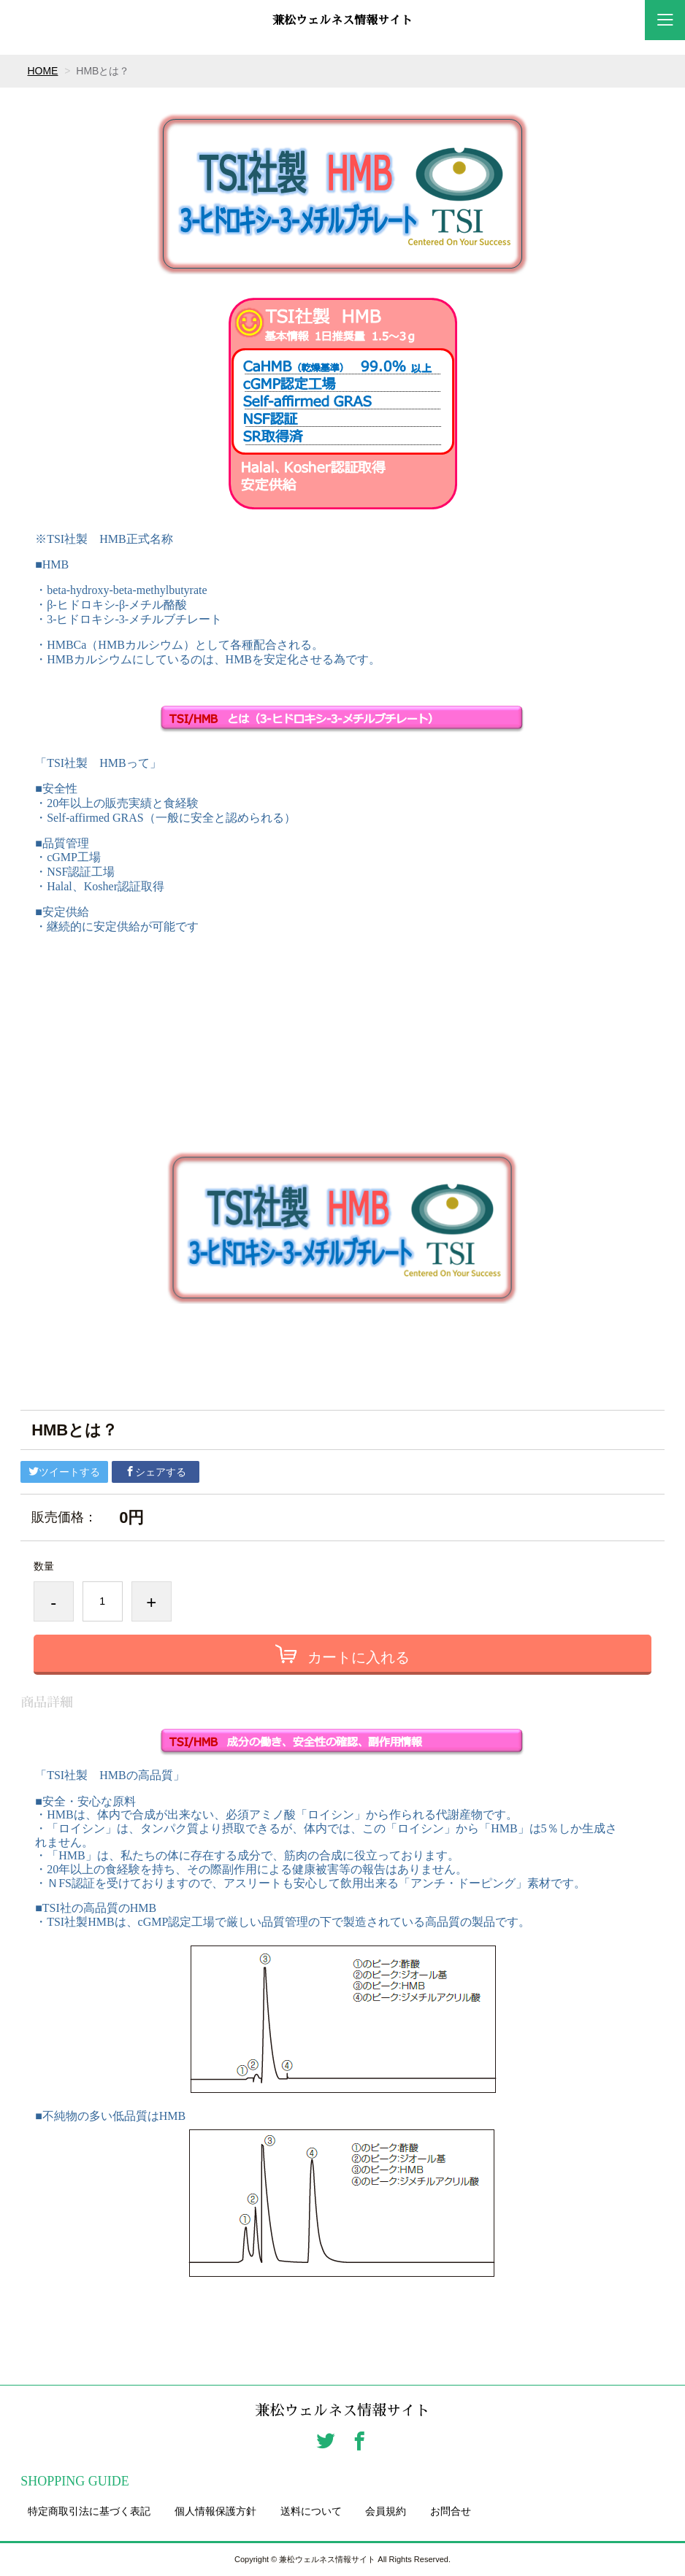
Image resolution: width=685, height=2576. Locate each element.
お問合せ (450, 2511)
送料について (311, 2511)
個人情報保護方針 (215, 2511)
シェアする (155, 1472)
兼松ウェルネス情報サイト (342, 20)
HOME (43, 71)
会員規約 (385, 2511)
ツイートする (64, 1472)
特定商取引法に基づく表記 (89, 2511)
